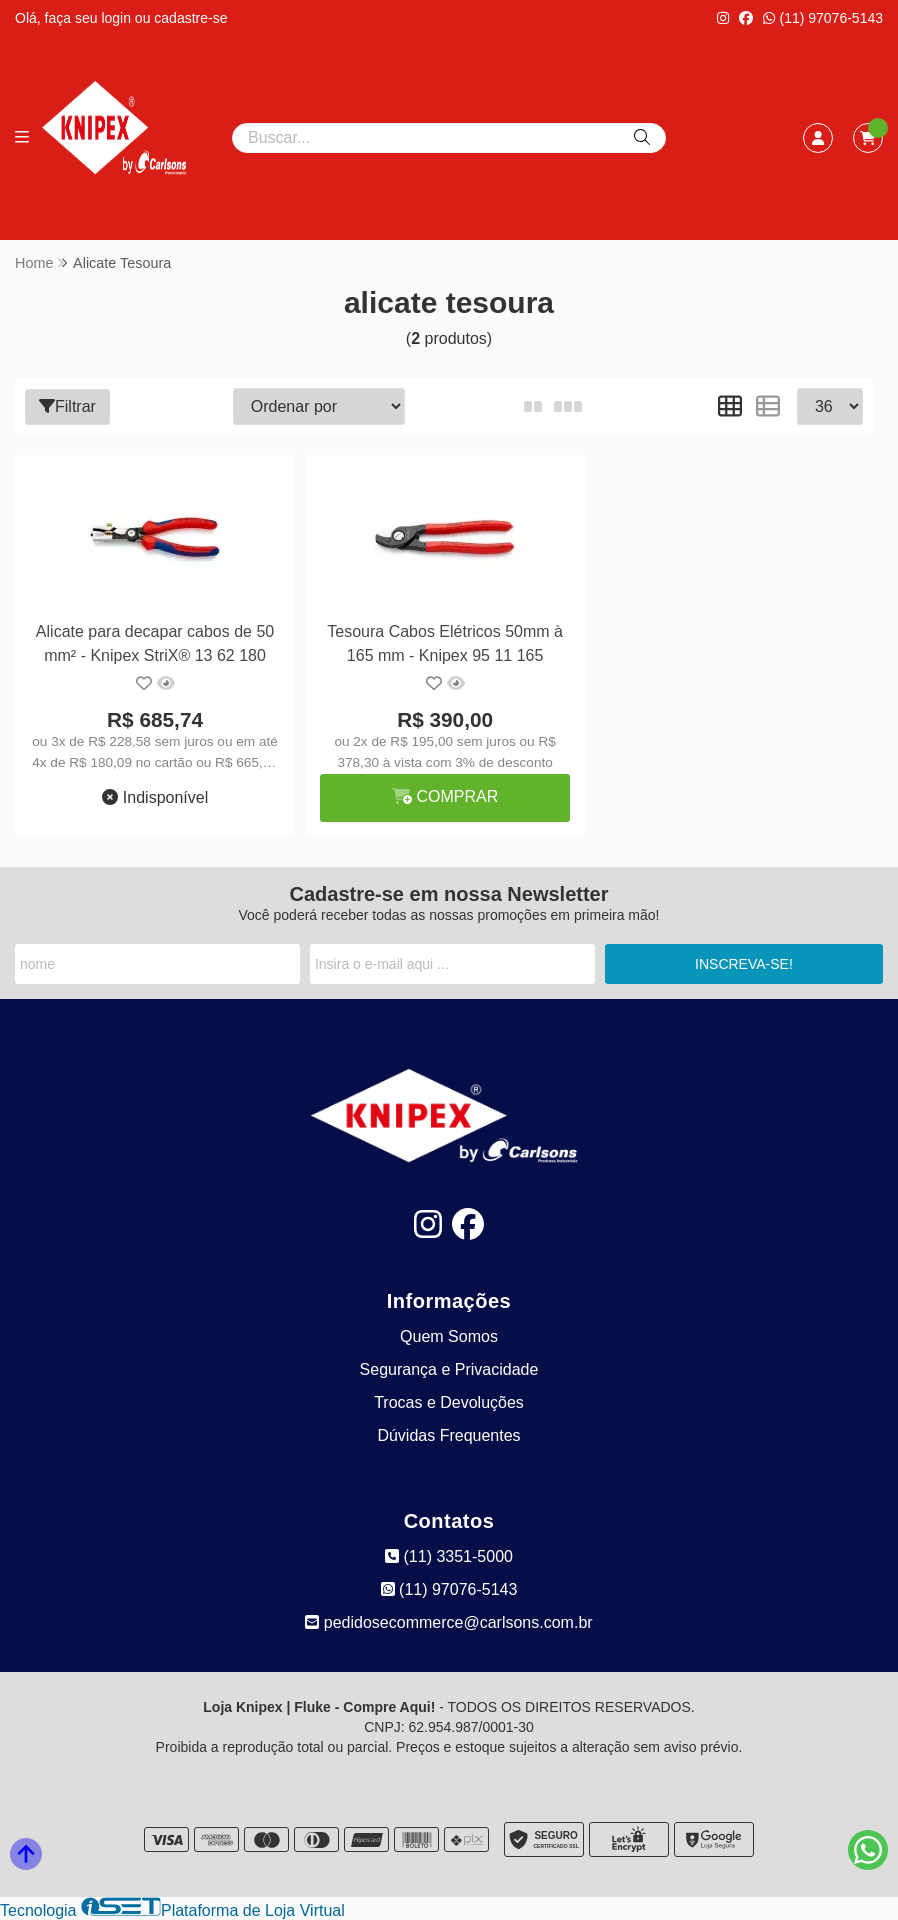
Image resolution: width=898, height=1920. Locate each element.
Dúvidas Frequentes (448, 1435)
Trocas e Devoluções (449, 1402)
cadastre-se (190, 18)
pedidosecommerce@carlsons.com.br (448, 1622)
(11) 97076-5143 (823, 18)
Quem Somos (449, 1336)
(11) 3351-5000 (449, 1556)
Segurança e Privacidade (449, 1369)
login (117, 18)
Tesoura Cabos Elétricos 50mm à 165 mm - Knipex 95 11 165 (444, 643)
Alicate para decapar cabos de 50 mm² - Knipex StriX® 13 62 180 (154, 643)
